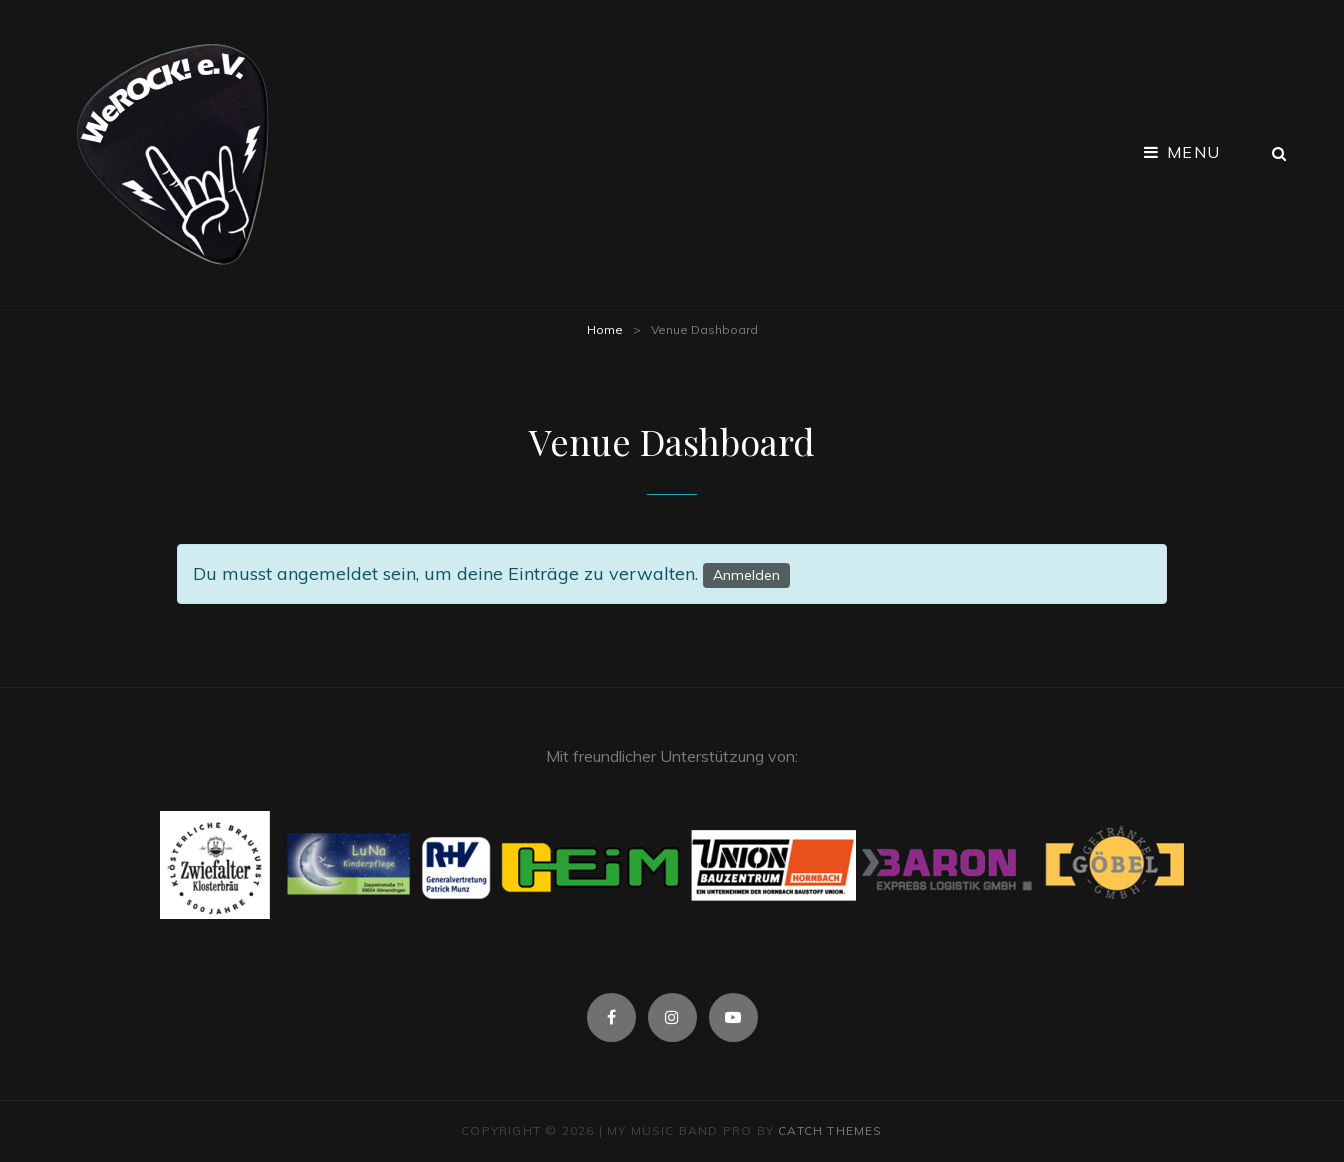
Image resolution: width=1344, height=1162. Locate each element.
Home (605, 329)
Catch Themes (830, 1130)
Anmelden (746, 575)
